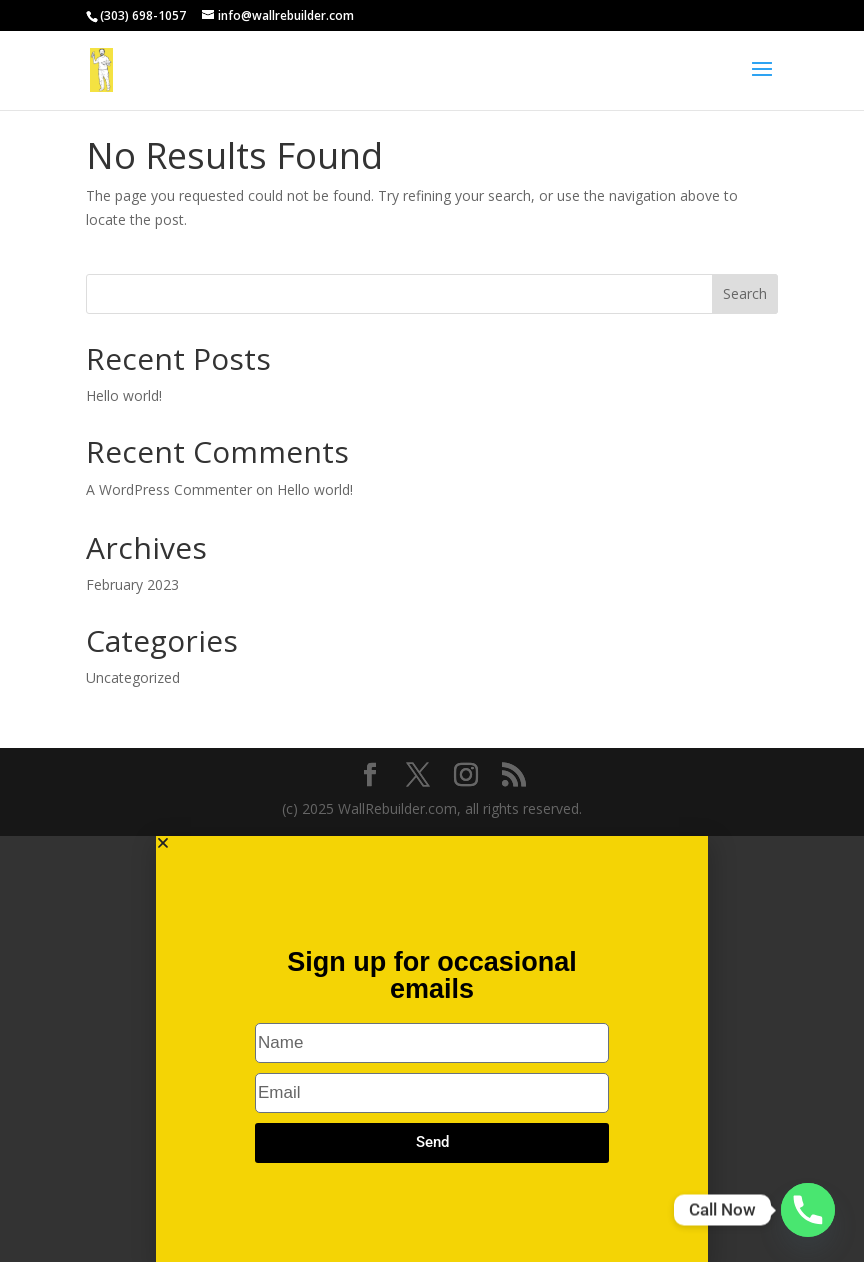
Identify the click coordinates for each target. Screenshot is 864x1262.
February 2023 (132, 584)
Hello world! (124, 395)
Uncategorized (133, 677)
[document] (432, 1049)
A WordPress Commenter (169, 489)
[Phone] (808, 1210)
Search (745, 293)
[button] (432, 843)
